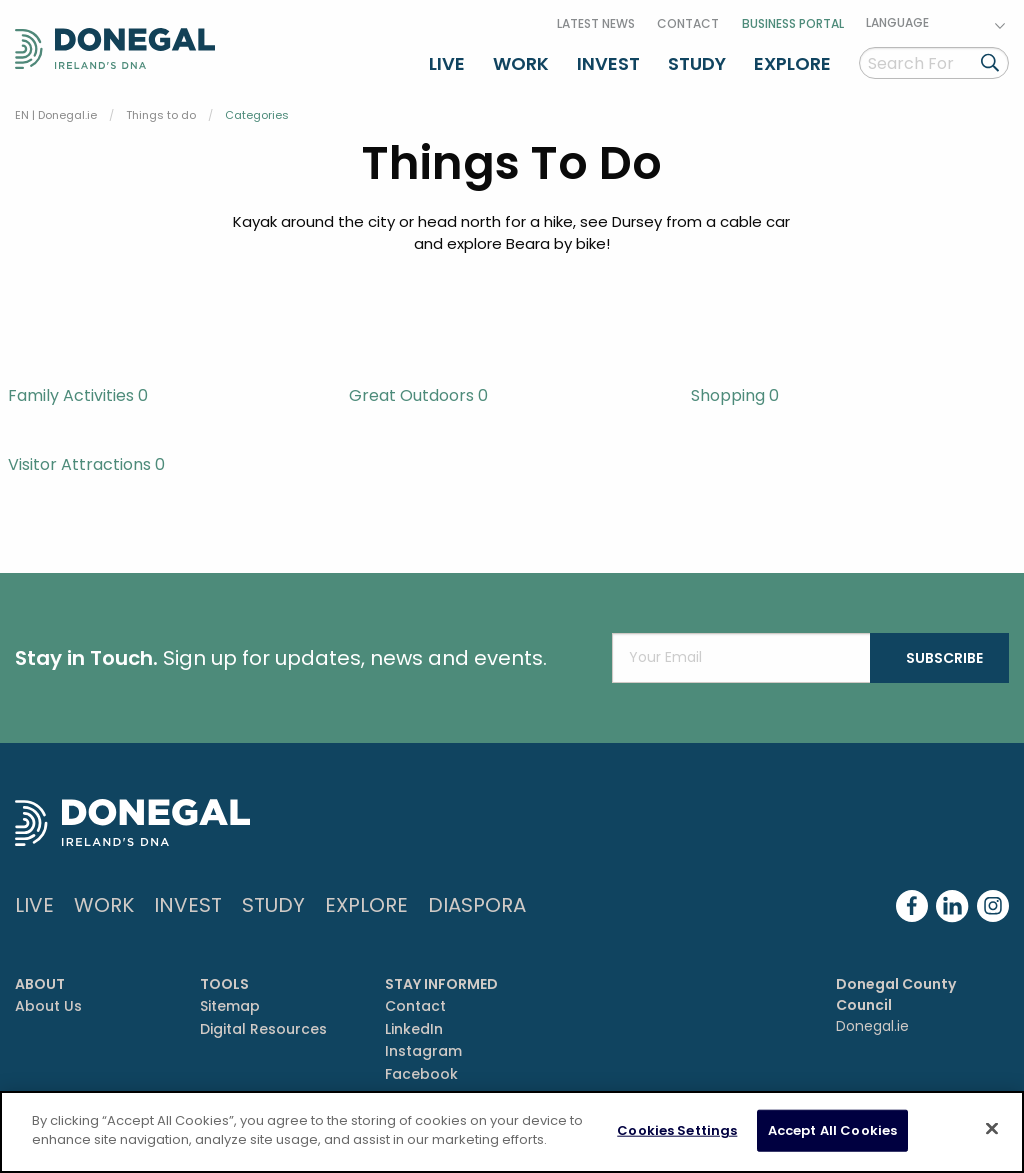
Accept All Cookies (832, 1130)
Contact (688, 23)
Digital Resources (263, 1029)
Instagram (423, 1051)
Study (697, 63)
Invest (608, 63)
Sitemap (230, 1006)
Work (521, 63)
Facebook (421, 1074)
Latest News (596, 23)
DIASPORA (477, 905)
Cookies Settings (677, 1130)
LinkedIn (414, 1029)
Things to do (161, 115)
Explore (792, 63)
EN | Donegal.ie (56, 115)
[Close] (992, 1128)
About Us (48, 1006)
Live (447, 63)
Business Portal (793, 23)
